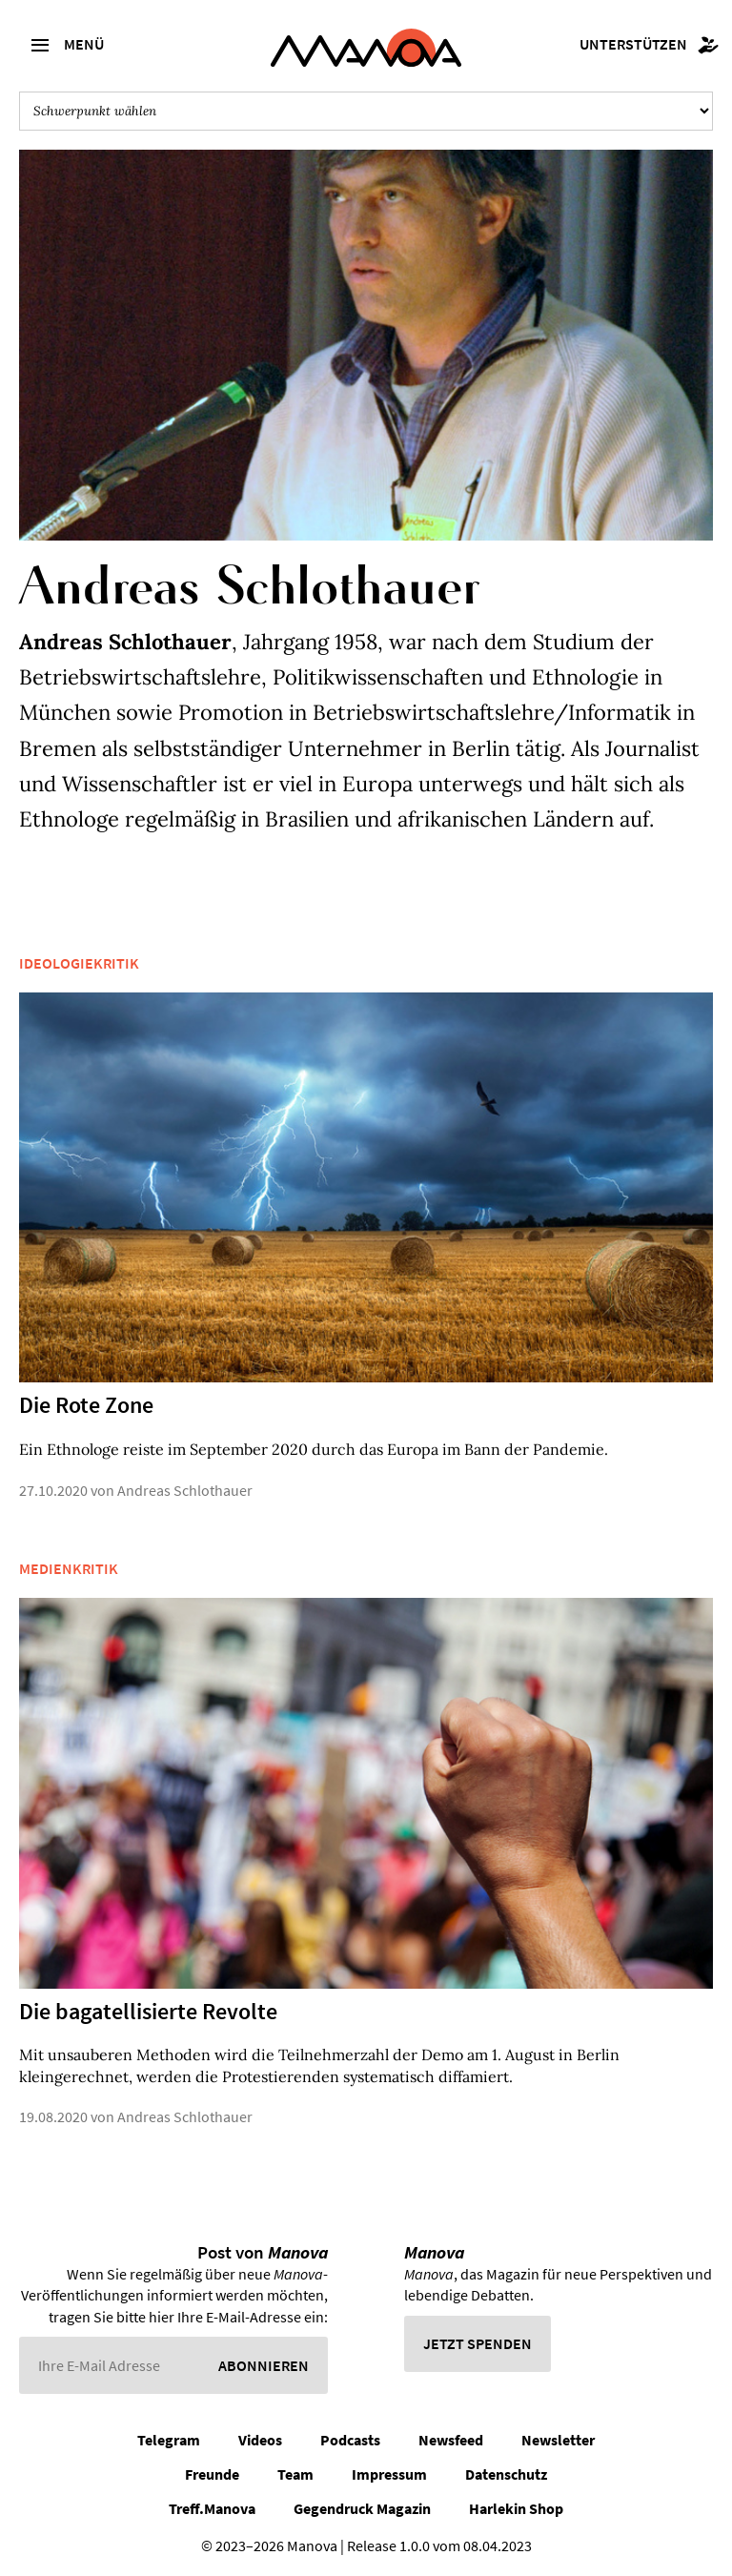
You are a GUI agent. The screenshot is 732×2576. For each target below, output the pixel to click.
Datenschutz (506, 2474)
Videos (260, 2439)
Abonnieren (263, 2365)
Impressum (389, 2474)
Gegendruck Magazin (362, 2508)
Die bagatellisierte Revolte (148, 2011)
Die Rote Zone (86, 1405)
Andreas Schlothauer (185, 1490)
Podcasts (350, 2439)
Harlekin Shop (516, 2508)
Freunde (212, 2474)
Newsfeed (450, 2439)
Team (295, 2474)
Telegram (168, 2439)
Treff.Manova (212, 2508)
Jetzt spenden (477, 2343)
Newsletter (558, 2439)
